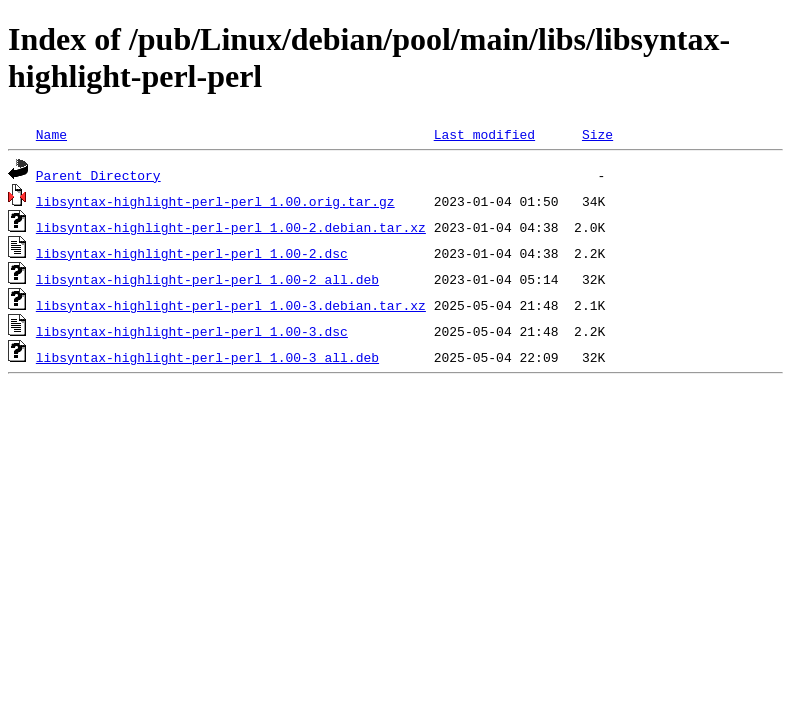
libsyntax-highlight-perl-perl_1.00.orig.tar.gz (215, 201)
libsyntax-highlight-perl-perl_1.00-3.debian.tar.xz (231, 305)
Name (51, 134)
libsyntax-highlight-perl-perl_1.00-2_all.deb (207, 279)
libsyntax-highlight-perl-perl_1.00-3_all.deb (207, 357)
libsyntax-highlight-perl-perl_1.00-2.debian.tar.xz (231, 227)
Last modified (484, 134)
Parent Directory (98, 175)
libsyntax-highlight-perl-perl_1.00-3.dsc (192, 331)
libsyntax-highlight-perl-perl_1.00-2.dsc (192, 253)
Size (597, 134)
